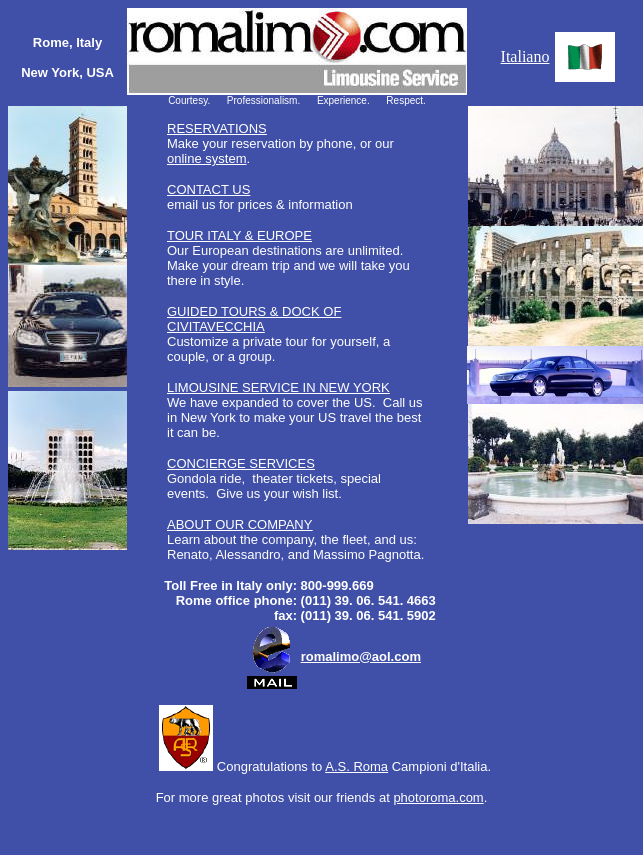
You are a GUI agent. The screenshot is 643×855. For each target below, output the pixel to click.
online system (206, 158)
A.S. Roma (356, 766)
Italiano (525, 56)
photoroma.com (438, 797)
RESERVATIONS (217, 128)
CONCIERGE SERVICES (241, 463)
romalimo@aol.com (361, 656)
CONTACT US (208, 189)
